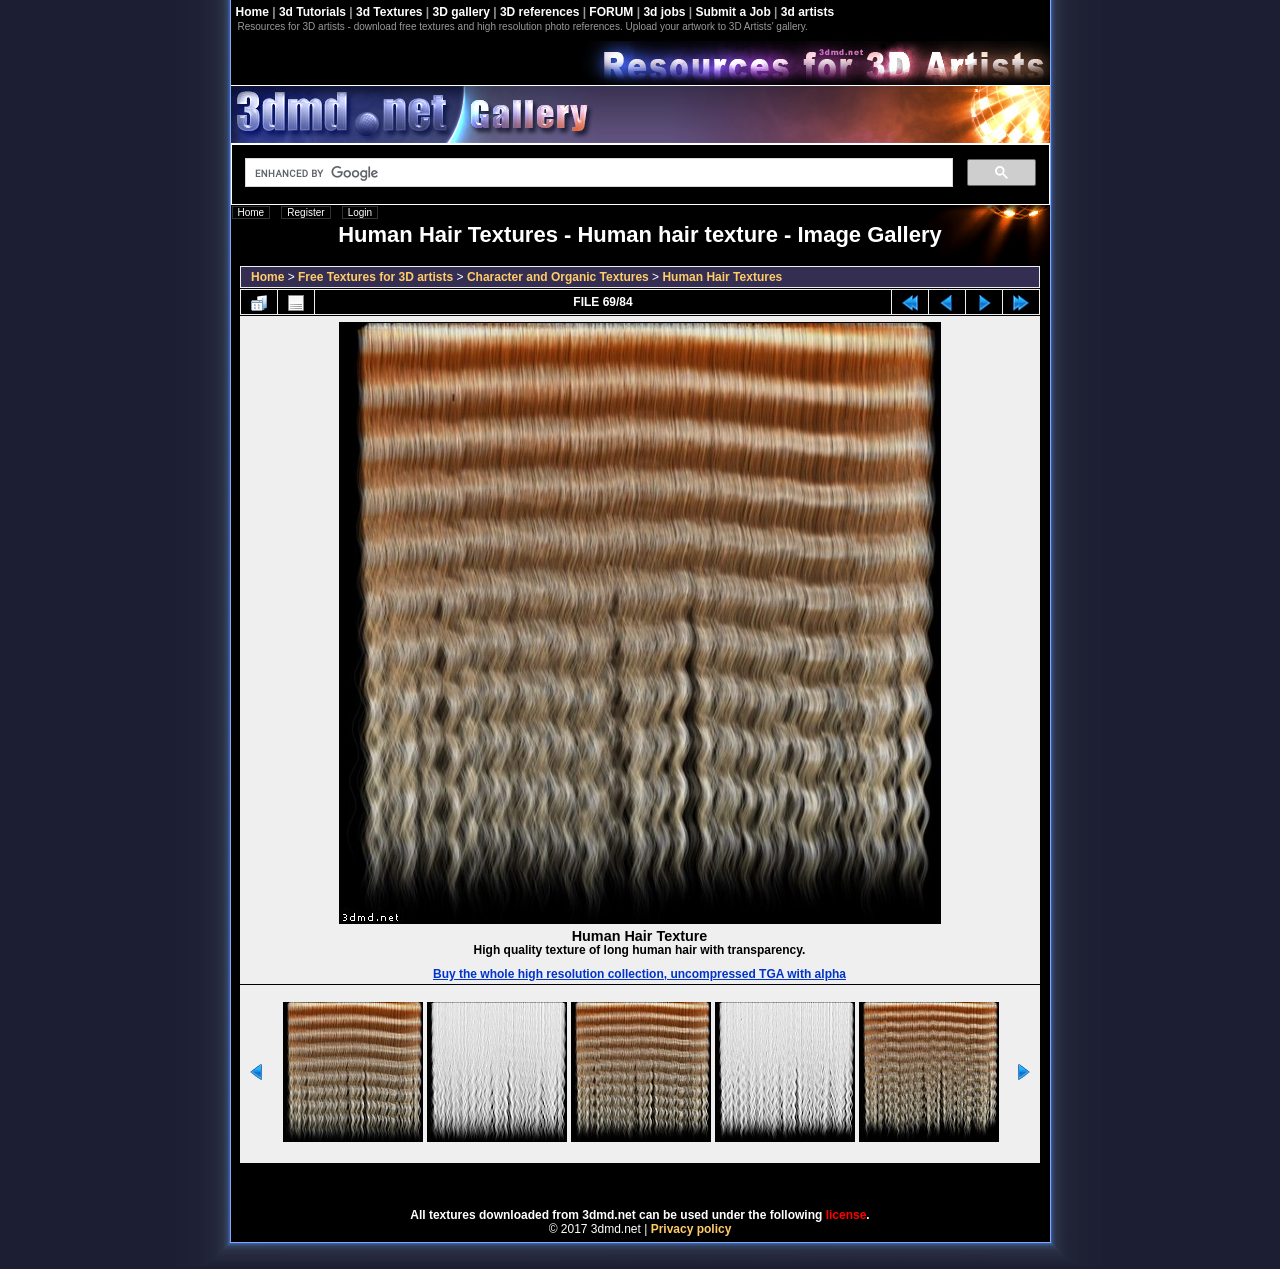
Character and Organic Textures (558, 277)
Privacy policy (691, 1229)
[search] (597, 173)
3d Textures (389, 12)
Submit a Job (732, 12)
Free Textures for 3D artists (375, 277)
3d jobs (664, 12)
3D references (539, 12)
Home (252, 12)
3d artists (807, 12)
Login (360, 212)
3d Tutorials (312, 12)
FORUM (611, 12)
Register (305, 212)
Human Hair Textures (722, 277)
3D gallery (461, 12)
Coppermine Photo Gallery (665, 1179)
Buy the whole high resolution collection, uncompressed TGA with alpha (639, 974)
